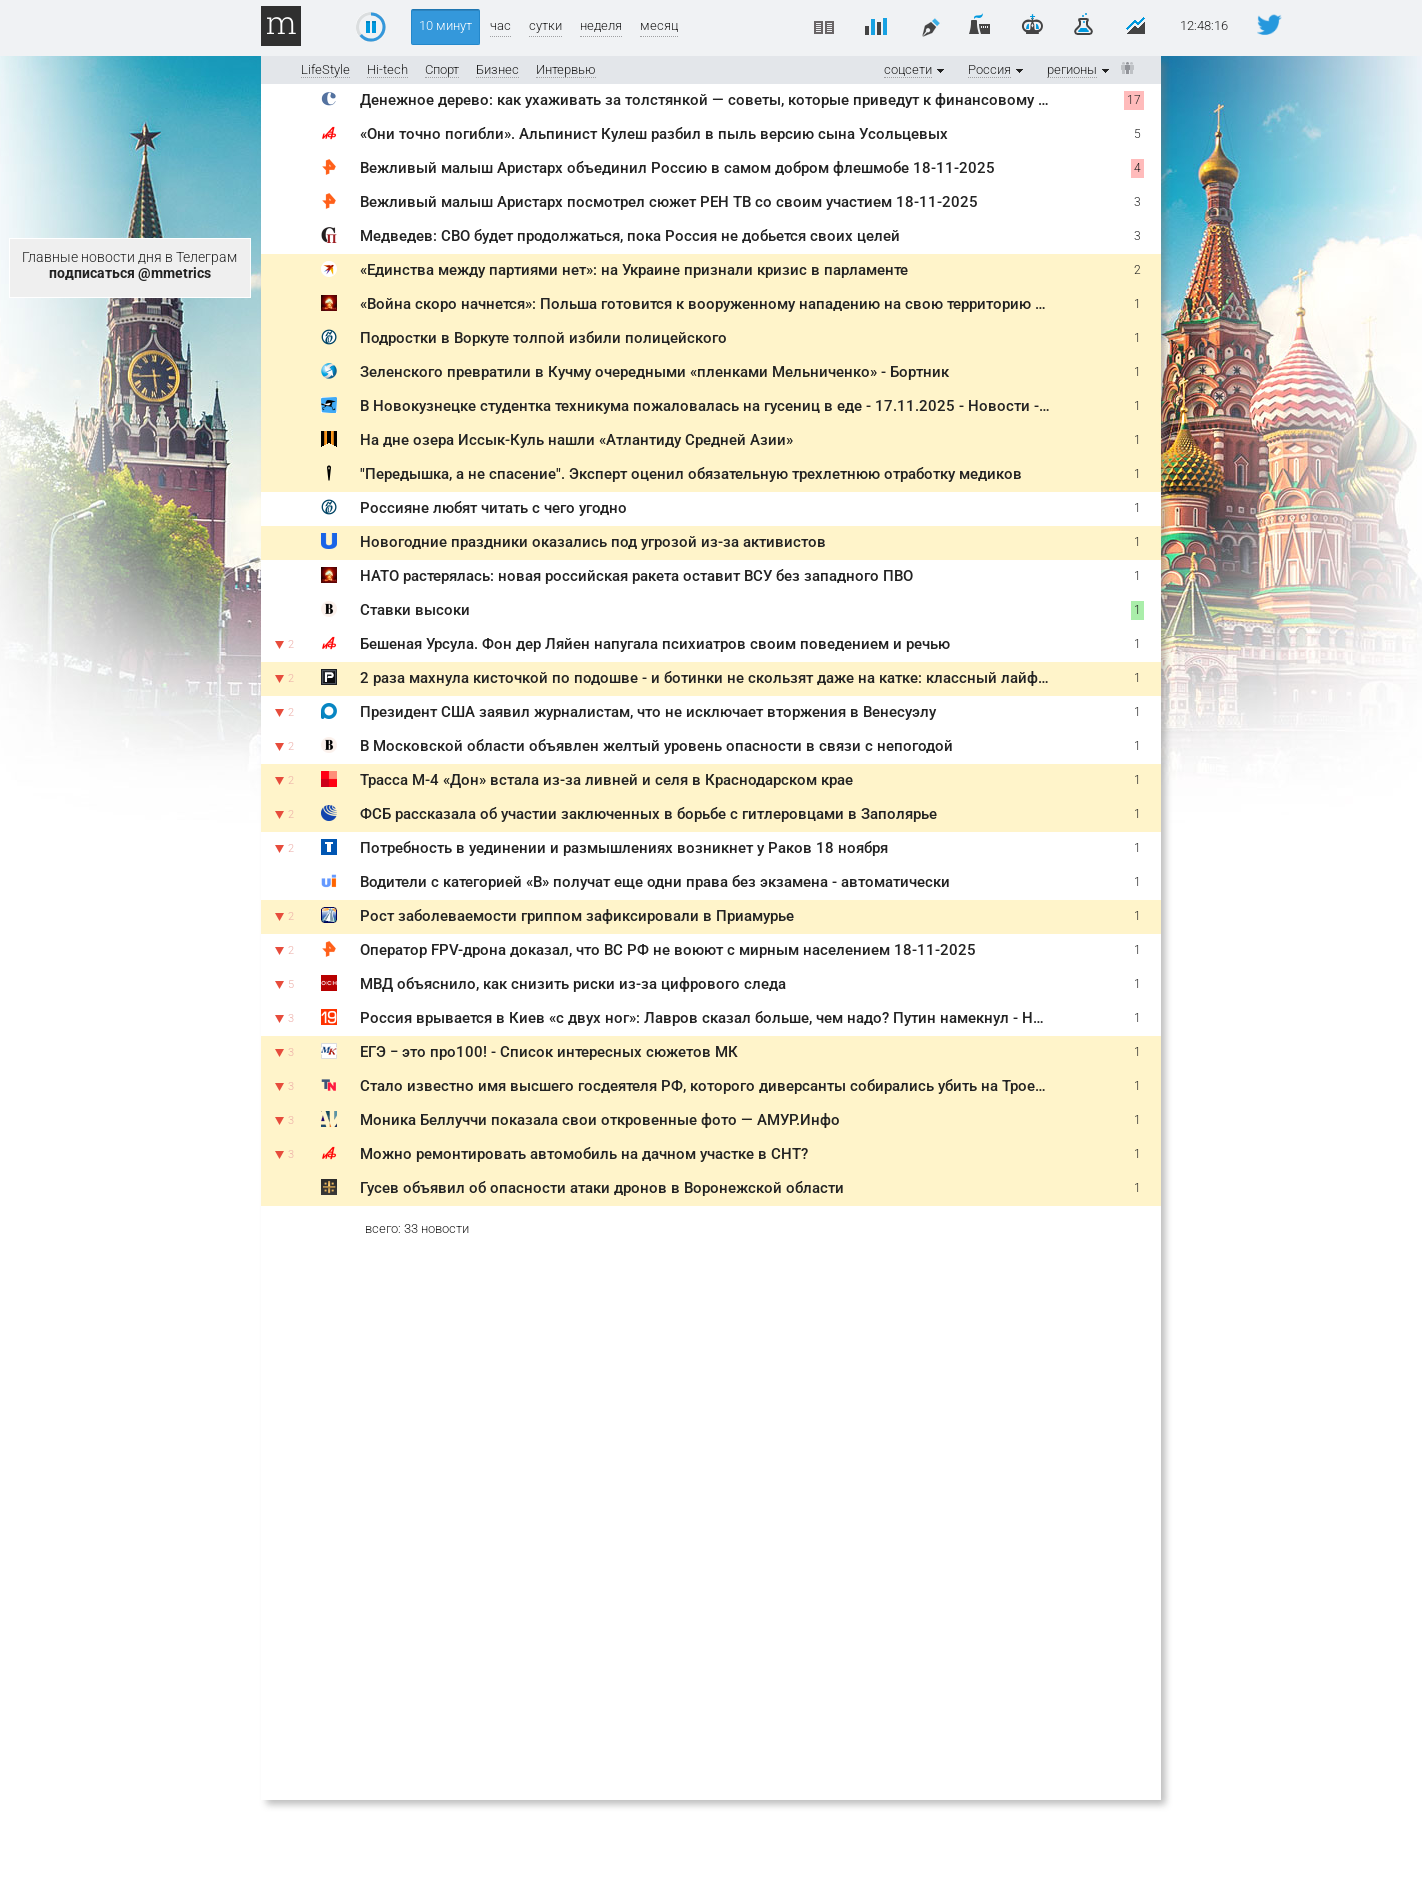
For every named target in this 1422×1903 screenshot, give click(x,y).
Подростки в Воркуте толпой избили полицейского (543, 338)
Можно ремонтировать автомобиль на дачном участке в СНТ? (584, 1154)
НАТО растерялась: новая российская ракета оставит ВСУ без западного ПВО (636, 576)
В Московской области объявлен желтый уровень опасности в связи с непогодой (656, 746)
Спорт (442, 69)
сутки (545, 25)
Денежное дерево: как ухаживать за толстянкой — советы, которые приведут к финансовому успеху (722, 100)
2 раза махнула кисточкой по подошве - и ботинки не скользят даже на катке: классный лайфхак (711, 678)
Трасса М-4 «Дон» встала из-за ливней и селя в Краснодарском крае (606, 780)
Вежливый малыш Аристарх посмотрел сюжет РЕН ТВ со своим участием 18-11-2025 (669, 202)
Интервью (566, 69)
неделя (601, 25)
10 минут (445, 25)
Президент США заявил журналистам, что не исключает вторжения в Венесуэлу (648, 712)
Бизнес (497, 69)
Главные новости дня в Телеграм (129, 265)
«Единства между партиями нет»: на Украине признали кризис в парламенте (634, 270)
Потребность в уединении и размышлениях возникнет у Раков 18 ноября (624, 848)
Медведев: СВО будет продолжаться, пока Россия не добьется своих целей (630, 236)
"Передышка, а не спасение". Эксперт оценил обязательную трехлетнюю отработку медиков (691, 474)
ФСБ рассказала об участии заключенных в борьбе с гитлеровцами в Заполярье (648, 814)
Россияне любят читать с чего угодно (493, 508)
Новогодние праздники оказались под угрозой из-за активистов (593, 542)
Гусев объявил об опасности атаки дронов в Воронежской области (602, 1188)
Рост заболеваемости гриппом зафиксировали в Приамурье (577, 916)
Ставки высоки (415, 610)
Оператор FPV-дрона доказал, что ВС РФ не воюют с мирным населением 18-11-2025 (668, 950)
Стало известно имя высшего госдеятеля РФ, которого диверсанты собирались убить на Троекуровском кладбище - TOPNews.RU (825, 1086)
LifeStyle (325, 69)
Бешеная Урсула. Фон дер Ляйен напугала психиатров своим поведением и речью (655, 644)
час (500, 25)
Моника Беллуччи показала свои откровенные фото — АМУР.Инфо (600, 1120)
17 (1134, 100)
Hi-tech (387, 69)
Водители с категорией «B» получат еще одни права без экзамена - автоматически (655, 882)
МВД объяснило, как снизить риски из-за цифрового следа (573, 984)
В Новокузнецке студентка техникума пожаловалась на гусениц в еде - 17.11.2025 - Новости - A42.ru (724, 406)
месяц (659, 25)
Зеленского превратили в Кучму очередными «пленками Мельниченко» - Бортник (654, 372)
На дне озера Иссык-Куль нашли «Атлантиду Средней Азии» (576, 440)
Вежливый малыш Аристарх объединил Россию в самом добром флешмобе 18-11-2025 (677, 168)
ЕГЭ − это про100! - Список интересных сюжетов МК (549, 1052)
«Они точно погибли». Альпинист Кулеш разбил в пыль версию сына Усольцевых (654, 134)
